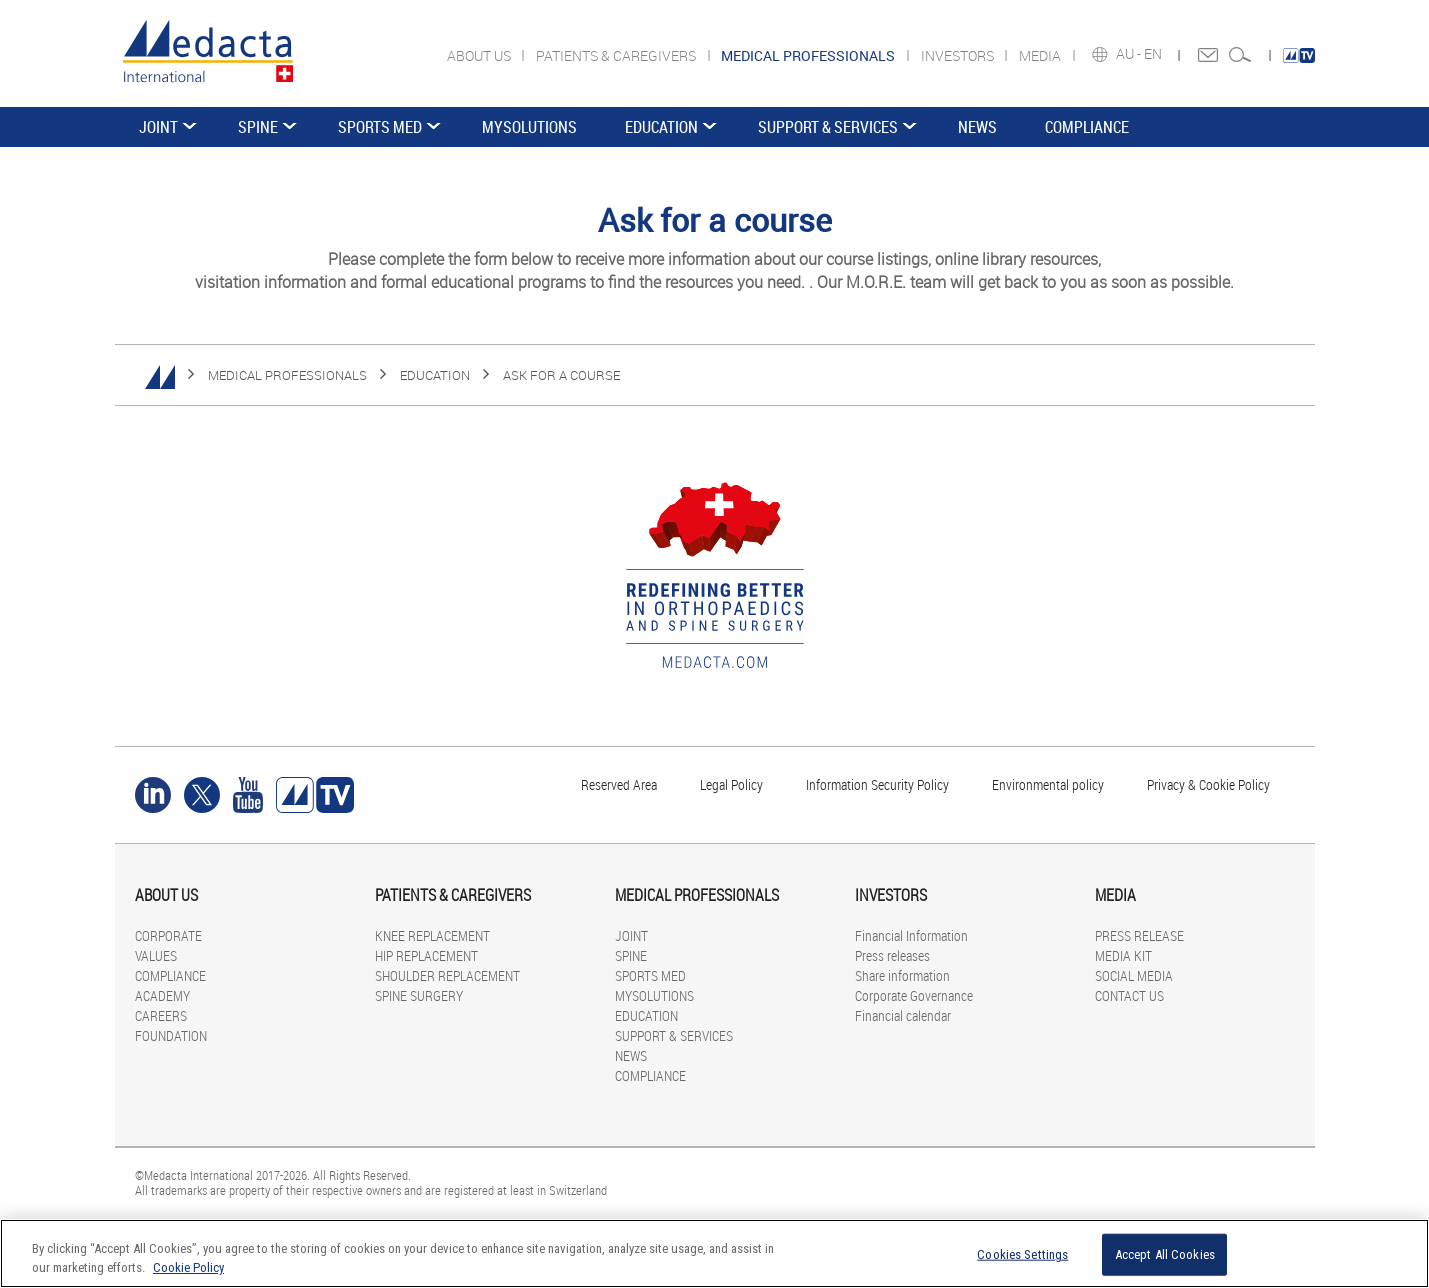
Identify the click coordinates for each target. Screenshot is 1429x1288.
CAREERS (161, 1015)
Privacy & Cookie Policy (1208, 784)
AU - (1130, 54)
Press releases (892, 955)
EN (1154, 54)
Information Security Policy (877, 784)
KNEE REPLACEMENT (432, 935)
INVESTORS (959, 55)
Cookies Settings (1022, 1254)
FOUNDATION (171, 1035)
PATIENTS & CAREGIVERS (617, 55)
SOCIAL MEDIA (1134, 975)
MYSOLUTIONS (529, 127)
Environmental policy (1048, 784)
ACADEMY (162, 995)
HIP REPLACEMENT (426, 955)
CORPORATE (168, 935)
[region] (714, 1253)
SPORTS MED (380, 127)
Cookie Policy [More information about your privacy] (188, 1267)
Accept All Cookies (1165, 1254)
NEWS (977, 127)
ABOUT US (480, 55)
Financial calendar (903, 1015)
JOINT (158, 127)
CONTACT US (1129, 995)
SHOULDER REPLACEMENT (447, 975)
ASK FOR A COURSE (561, 375)
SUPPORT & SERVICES (828, 127)
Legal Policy (731, 784)
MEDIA (1041, 55)
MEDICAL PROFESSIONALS (287, 375)
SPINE (258, 127)
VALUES (156, 955)
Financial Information (911, 935)
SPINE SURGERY (419, 995)
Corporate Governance (914, 995)
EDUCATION (661, 127)
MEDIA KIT (1123, 955)
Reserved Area (619, 784)
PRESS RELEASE (1139, 935)
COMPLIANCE (1087, 127)
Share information (902, 975)
